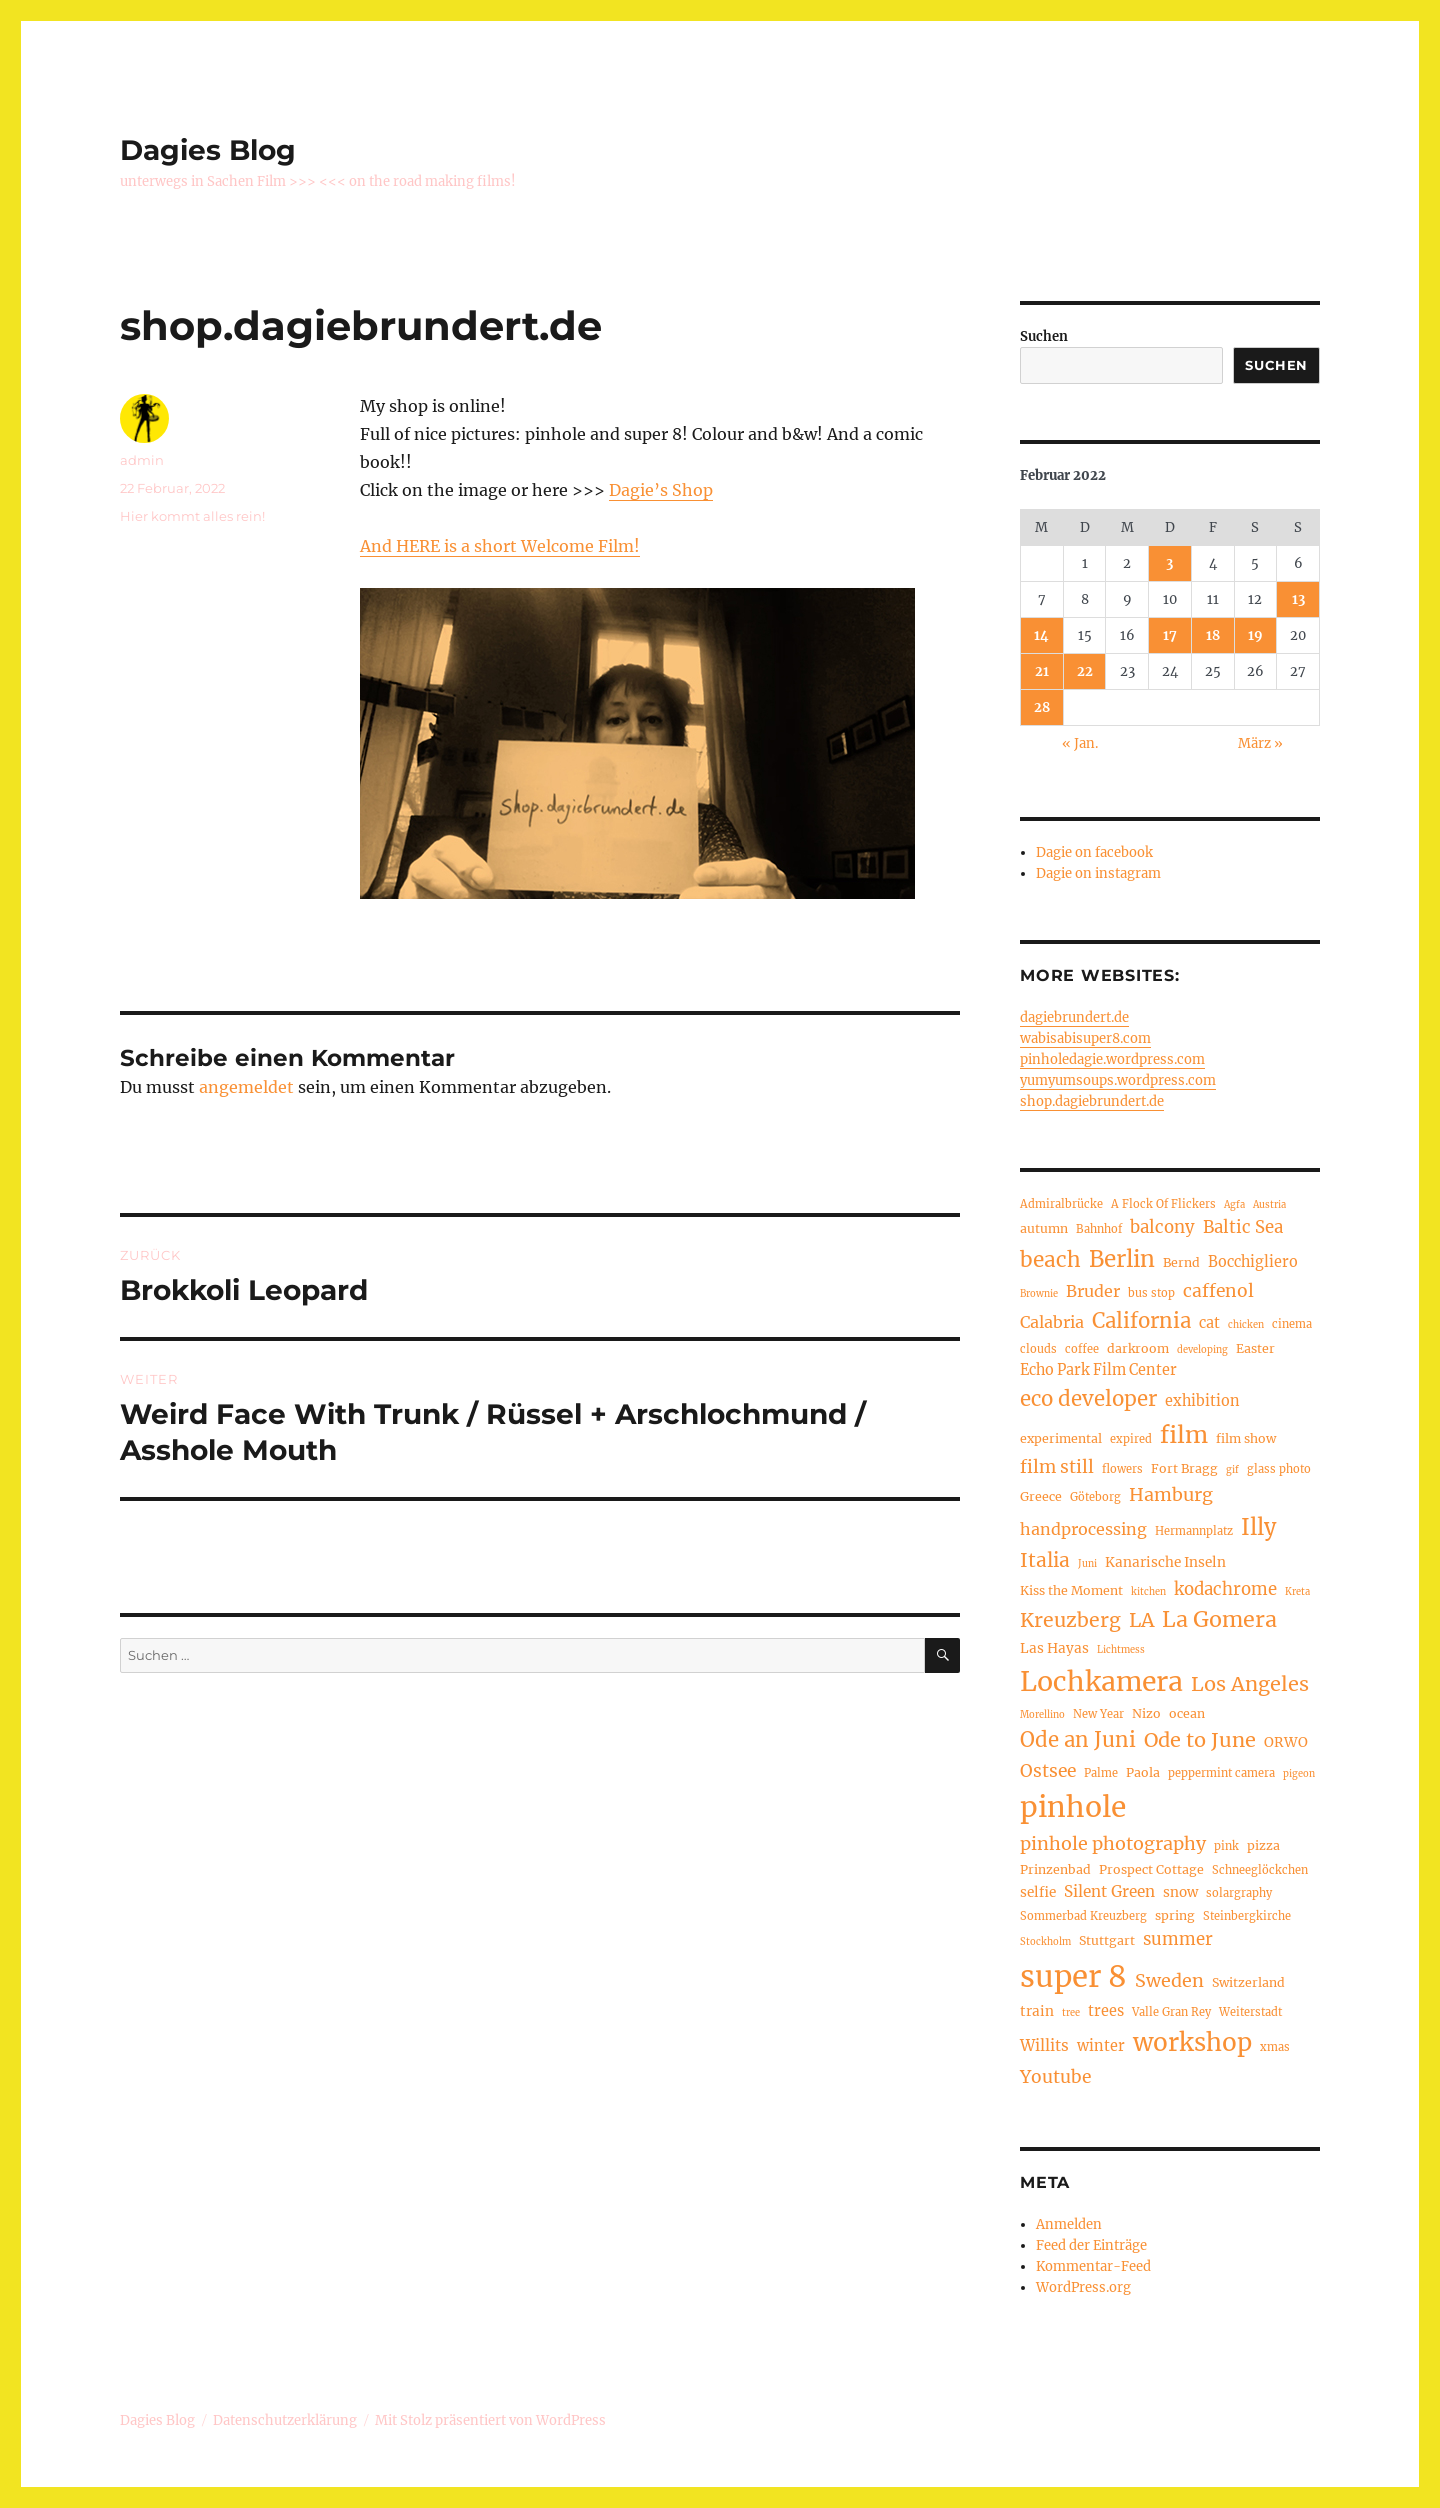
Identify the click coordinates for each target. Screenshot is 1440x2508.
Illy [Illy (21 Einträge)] (1258, 1527)
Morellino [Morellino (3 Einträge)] (1042, 1715)
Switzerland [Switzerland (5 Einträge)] (1248, 1982)
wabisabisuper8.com (1085, 1038)
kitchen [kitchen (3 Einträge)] (1148, 1592)
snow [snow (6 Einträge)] (1180, 1892)
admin (142, 460)
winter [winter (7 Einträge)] (1101, 2046)
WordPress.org (1083, 2287)
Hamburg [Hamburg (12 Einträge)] (1171, 1494)
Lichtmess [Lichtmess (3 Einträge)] (1121, 1650)
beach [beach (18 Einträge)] (1050, 1260)
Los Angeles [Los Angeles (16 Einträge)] (1250, 1683)
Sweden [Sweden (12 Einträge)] (1169, 1980)
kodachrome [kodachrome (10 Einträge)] (1225, 1589)
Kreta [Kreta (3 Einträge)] (1297, 1592)
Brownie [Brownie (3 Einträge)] (1039, 1294)
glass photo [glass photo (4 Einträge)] (1279, 1469)
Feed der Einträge (1091, 2245)
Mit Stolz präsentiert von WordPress (490, 2420)
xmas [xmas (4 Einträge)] (1275, 2047)
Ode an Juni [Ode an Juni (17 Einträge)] (1078, 1740)
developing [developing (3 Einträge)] (1202, 1350)
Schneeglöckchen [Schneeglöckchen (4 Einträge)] (1260, 1870)
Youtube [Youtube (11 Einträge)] (1055, 2077)
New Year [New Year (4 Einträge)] (1098, 1714)
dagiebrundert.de (1074, 1017)
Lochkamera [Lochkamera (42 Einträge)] (1101, 1681)
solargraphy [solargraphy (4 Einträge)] (1239, 1893)
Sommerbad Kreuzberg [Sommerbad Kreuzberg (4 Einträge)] (1083, 1916)
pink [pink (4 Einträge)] (1226, 1846)
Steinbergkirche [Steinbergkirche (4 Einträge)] (1247, 1916)
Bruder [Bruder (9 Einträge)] (1093, 1291)
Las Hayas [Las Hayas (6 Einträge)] (1054, 1648)
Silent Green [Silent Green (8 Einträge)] (1109, 1891)
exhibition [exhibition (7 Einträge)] (1202, 1401)
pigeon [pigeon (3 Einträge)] (1299, 1774)
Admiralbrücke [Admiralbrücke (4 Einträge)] (1061, 1204)
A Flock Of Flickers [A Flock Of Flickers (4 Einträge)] (1163, 1204)
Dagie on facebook (1094, 852)
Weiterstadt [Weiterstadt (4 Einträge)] (1250, 2012)
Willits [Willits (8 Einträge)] (1044, 2045)
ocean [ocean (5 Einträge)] (1187, 1713)
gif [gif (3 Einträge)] (1232, 1470)
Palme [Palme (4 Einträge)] (1101, 1773)
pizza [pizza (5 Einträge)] (1263, 1845)
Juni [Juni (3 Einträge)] (1087, 1564)
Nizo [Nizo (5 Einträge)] (1146, 1713)
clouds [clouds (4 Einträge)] (1038, 1349)
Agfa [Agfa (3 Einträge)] (1234, 1205)
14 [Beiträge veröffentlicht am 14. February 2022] (1041, 635)
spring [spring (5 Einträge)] (1175, 1915)
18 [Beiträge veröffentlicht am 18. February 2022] (1213, 635)
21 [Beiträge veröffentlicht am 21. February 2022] (1042, 671)
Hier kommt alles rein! (192, 516)
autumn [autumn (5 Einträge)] (1044, 1228)
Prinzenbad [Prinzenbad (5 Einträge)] (1055, 1869)
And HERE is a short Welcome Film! (500, 546)
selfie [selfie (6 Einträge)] (1038, 1892)
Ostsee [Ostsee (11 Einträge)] (1048, 1771)
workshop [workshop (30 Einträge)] (1192, 2042)
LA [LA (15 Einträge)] (1141, 1620)
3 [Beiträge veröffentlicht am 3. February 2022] (1169, 563)
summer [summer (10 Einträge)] (1178, 1939)
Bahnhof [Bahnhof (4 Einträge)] (1099, 1229)
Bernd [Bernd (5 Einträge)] (1181, 1262)
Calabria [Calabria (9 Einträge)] (1052, 1322)
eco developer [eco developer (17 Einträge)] (1088, 1399)
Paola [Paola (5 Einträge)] (1143, 1772)
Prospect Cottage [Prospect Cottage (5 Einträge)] (1151, 1869)
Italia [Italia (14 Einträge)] (1045, 1560)
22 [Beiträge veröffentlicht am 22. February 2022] (1085, 671)
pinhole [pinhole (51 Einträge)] (1073, 1807)
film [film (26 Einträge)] (1184, 1434)
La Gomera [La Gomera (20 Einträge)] (1219, 1619)
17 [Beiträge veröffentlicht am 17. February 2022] (1170, 635)
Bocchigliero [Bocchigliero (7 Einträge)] (1253, 1262)
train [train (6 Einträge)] (1037, 2011)
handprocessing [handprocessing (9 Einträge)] (1083, 1529)
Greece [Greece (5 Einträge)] (1041, 1496)
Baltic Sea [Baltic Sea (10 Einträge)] (1243, 1227)
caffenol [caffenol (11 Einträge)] (1218, 1291)
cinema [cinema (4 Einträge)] (1292, 1324)
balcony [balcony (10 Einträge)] (1162, 1227)
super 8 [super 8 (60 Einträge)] (1073, 1976)
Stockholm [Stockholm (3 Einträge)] (1045, 1942)
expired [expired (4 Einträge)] (1131, 1439)
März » (1260, 743)
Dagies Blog (208, 150)
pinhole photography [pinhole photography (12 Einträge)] (1113, 1843)
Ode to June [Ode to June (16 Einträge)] (1200, 1739)
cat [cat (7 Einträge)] (1209, 1323)
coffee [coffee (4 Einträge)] (1082, 1349)
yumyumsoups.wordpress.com (1118, 1080)
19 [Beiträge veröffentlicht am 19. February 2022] (1255, 635)
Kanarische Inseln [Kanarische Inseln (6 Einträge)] (1165, 1562)
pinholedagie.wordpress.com (1112, 1059)
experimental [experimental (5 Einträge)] (1061, 1438)
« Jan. (1080, 743)
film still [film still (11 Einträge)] (1057, 1467)
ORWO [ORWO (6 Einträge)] (1286, 1742)
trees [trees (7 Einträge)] (1106, 2011)
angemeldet (246, 1087)
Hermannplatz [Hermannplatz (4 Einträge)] (1194, 1531)
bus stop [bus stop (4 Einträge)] (1151, 1293)
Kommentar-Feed (1093, 2266)
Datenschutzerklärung (285, 2420)
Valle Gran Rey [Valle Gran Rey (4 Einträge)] (1171, 2012)
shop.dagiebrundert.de (1092, 1101)
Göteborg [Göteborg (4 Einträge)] (1095, 1497)
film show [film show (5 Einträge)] (1246, 1438)
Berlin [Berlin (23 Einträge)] (1122, 1259)
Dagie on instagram (1098, 873)
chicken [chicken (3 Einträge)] (1246, 1325)
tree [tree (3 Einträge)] (1071, 2013)
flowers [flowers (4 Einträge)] (1122, 1469)
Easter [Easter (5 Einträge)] (1255, 1348)
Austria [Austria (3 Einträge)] (1269, 1205)
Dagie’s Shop (661, 490)
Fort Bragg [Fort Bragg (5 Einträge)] (1184, 1468)
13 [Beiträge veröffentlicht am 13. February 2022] (1298, 599)
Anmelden (1069, 2224)
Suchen (1044, 336)
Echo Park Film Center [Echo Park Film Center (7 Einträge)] (1098, 1370)
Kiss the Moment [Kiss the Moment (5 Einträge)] (1071, 1590)
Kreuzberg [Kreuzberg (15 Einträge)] (1070, 1620)
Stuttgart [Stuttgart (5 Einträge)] (1107, 1940)
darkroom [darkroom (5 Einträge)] (1138, 1348)
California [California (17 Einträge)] (1141, 1321)
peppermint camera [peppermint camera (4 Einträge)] (1221, 1773)
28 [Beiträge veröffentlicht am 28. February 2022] (1042, 707)
